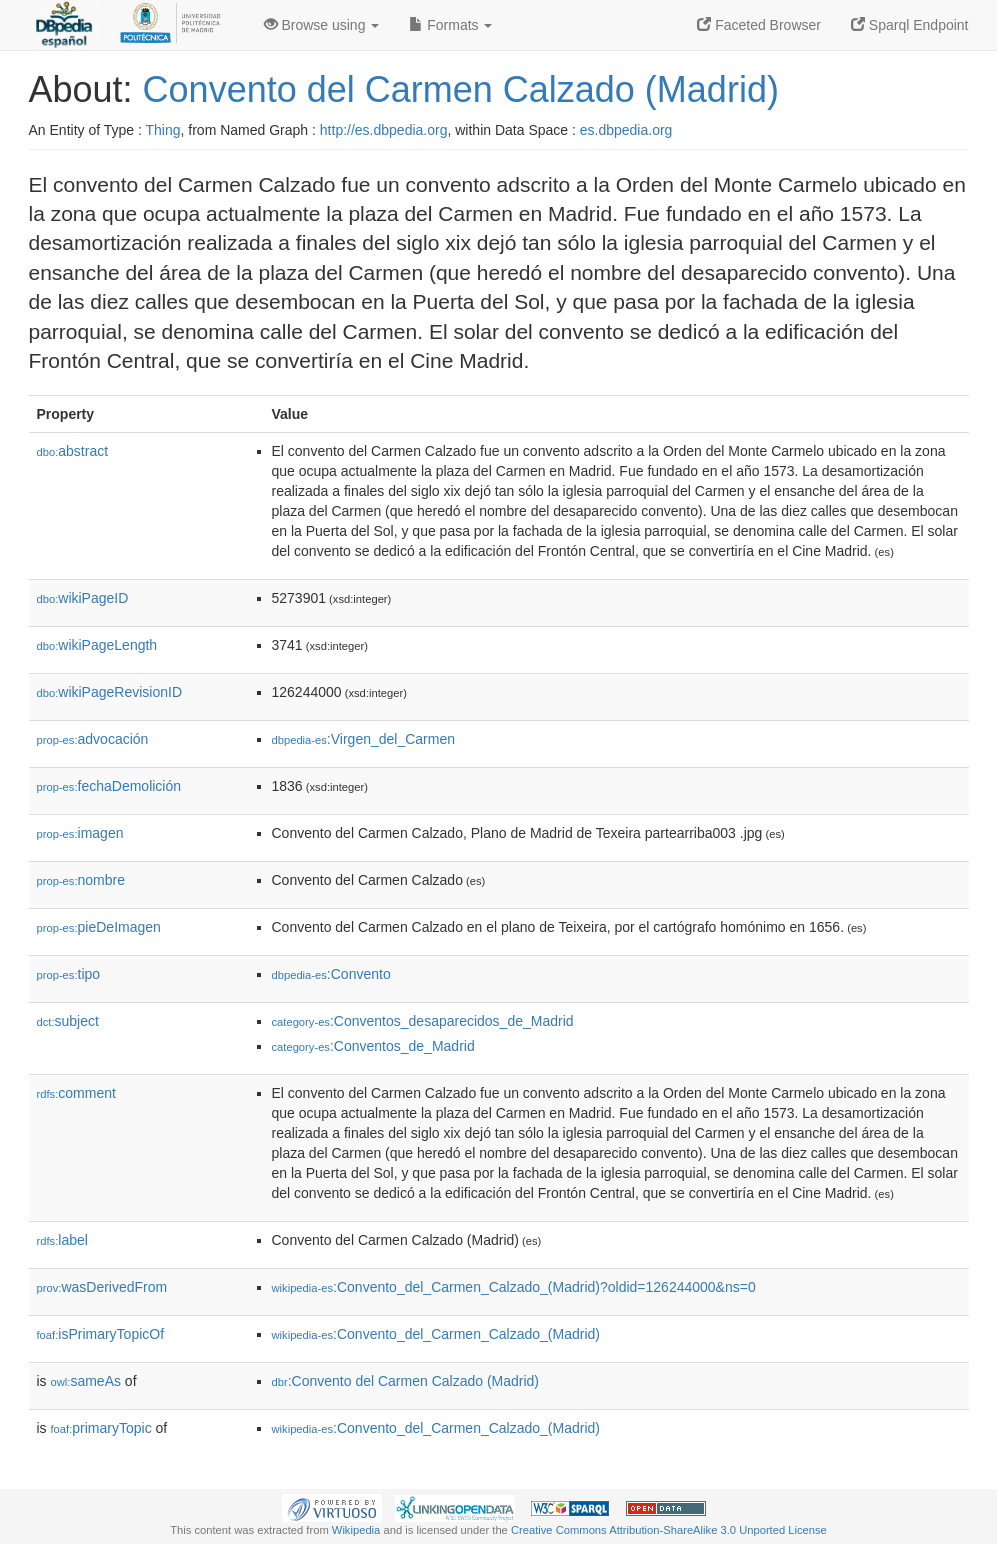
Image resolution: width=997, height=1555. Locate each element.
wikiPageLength (97, 645)
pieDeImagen (99, 927)
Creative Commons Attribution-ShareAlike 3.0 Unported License (669, 1530)
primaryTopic (101, 1428)
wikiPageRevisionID (110, 692)
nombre (81, 880)
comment (76, 1093)
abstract (73, 451)
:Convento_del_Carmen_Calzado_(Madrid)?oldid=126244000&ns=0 (514, 1287)
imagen (80, 833)
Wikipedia (356, 1530)
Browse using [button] (322, 25)
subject (68, 1021)
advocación (93, 739)
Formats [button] (450, 25)
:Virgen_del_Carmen (364, 739)
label (62, 1240)
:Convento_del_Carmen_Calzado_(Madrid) (436, 1334)
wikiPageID (83, 598)
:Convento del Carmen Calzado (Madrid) (406, 1381)
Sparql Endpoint (910, 25)
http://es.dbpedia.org (384, 130)
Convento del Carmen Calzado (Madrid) (461, 89)
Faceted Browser (759, 25)
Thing (163, 130)
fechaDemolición (109, 786)
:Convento (331, 974)
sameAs (86, 1381)
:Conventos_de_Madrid (373, 1046)
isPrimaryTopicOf (101, 1334)
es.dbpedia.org (626, 130)
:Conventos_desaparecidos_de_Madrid (423, 1021)
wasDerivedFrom (102, 1287)
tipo (69, 974)
